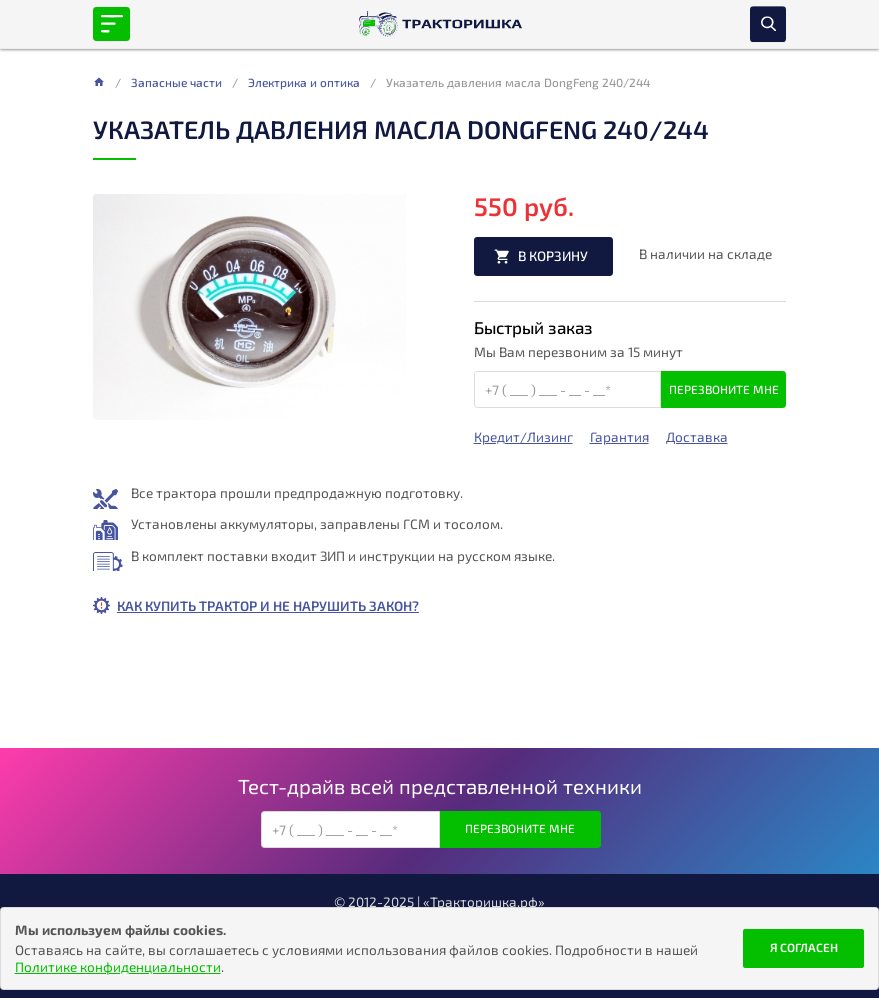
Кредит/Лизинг (523, 437)
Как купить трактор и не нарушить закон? (268, 605)
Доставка (697, 437)
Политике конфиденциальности (118, 966)
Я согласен (804, 947)
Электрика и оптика (304, 82)
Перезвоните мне (724, 389)
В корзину (553, 255)
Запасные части (176, 82)
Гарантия (619, 437)
